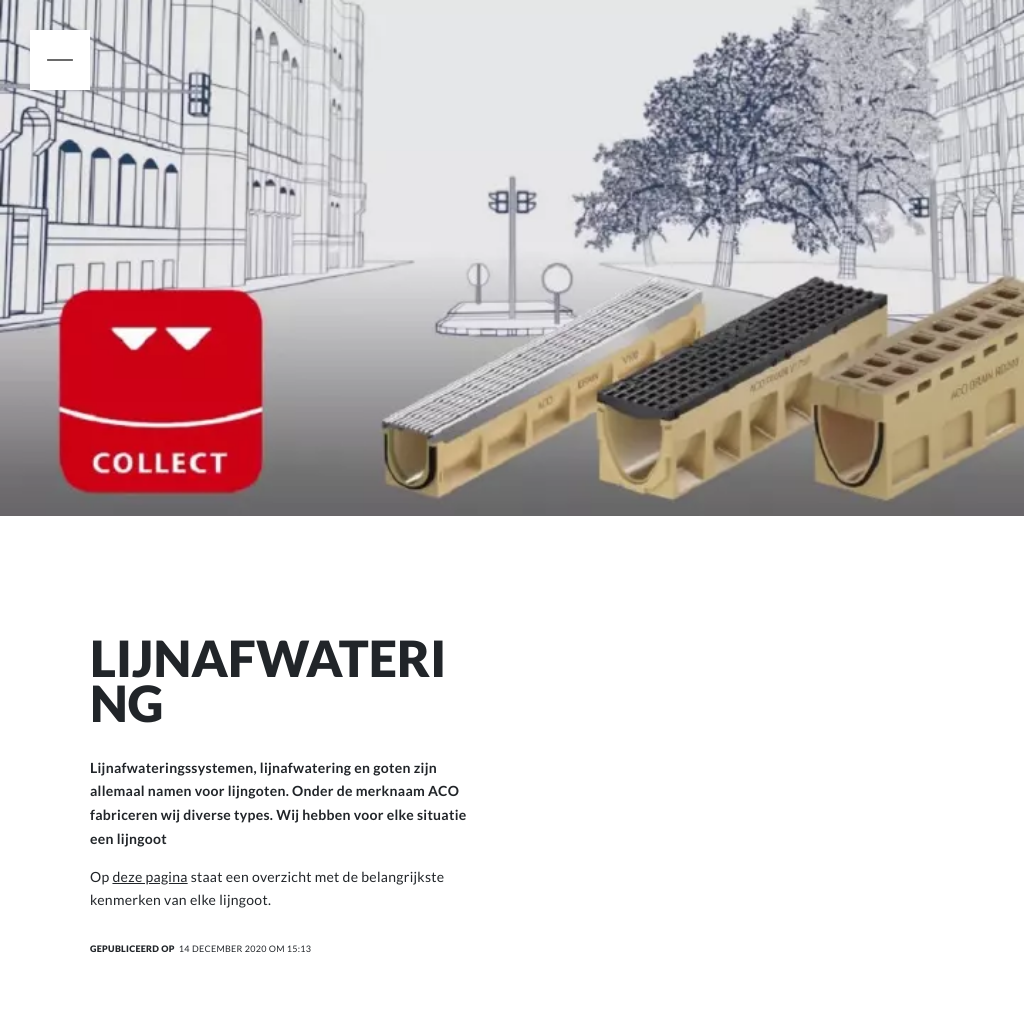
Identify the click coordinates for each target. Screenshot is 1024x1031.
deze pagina (149, 876)
